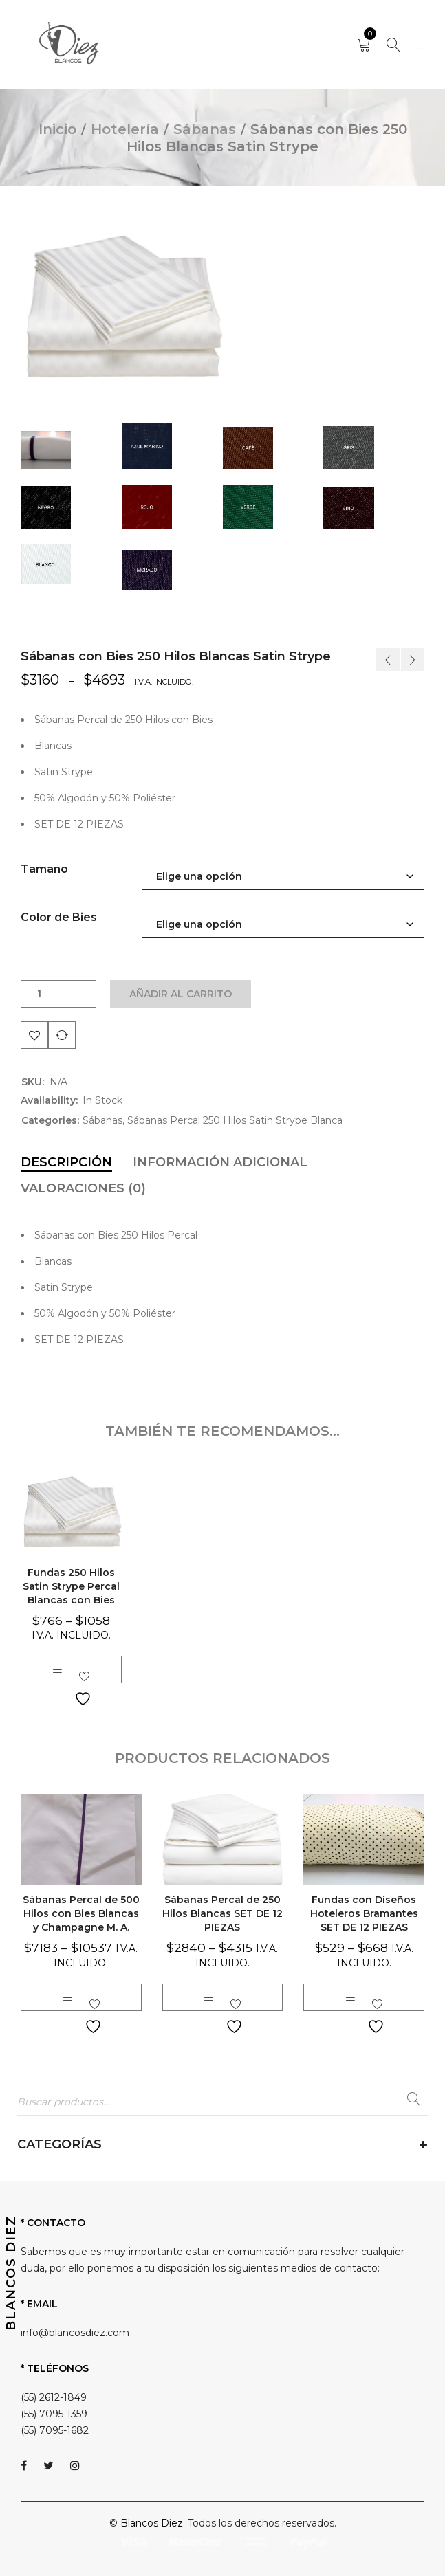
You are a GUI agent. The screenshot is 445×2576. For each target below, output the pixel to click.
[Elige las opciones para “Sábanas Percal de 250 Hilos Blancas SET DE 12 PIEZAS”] (208, 1997)
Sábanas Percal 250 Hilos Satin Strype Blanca (235, 1120)
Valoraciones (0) (83, 1188)
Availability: (49, 1100)
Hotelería (125, 129)
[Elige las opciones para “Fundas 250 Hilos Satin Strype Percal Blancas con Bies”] (57, 1669)
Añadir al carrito (181, 994)
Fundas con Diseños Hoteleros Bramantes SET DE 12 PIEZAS (364, 1913)
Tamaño (44, 869)
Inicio (57, 129)
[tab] (66, 1162)
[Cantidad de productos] (39, 994)
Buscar (414, 2102)
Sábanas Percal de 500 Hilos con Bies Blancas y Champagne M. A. (81, 1913)
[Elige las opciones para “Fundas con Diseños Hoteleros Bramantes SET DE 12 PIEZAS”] (350, 1997)
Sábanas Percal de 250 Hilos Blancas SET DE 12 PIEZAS (222, 1913)
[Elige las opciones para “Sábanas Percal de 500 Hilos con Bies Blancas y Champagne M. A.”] (67, 1997)
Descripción (66, 1162)
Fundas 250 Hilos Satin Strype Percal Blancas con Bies (71, 1586)
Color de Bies (59, 917)
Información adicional (220, 1162)
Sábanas (204, 129)
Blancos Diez (151, 2523)
